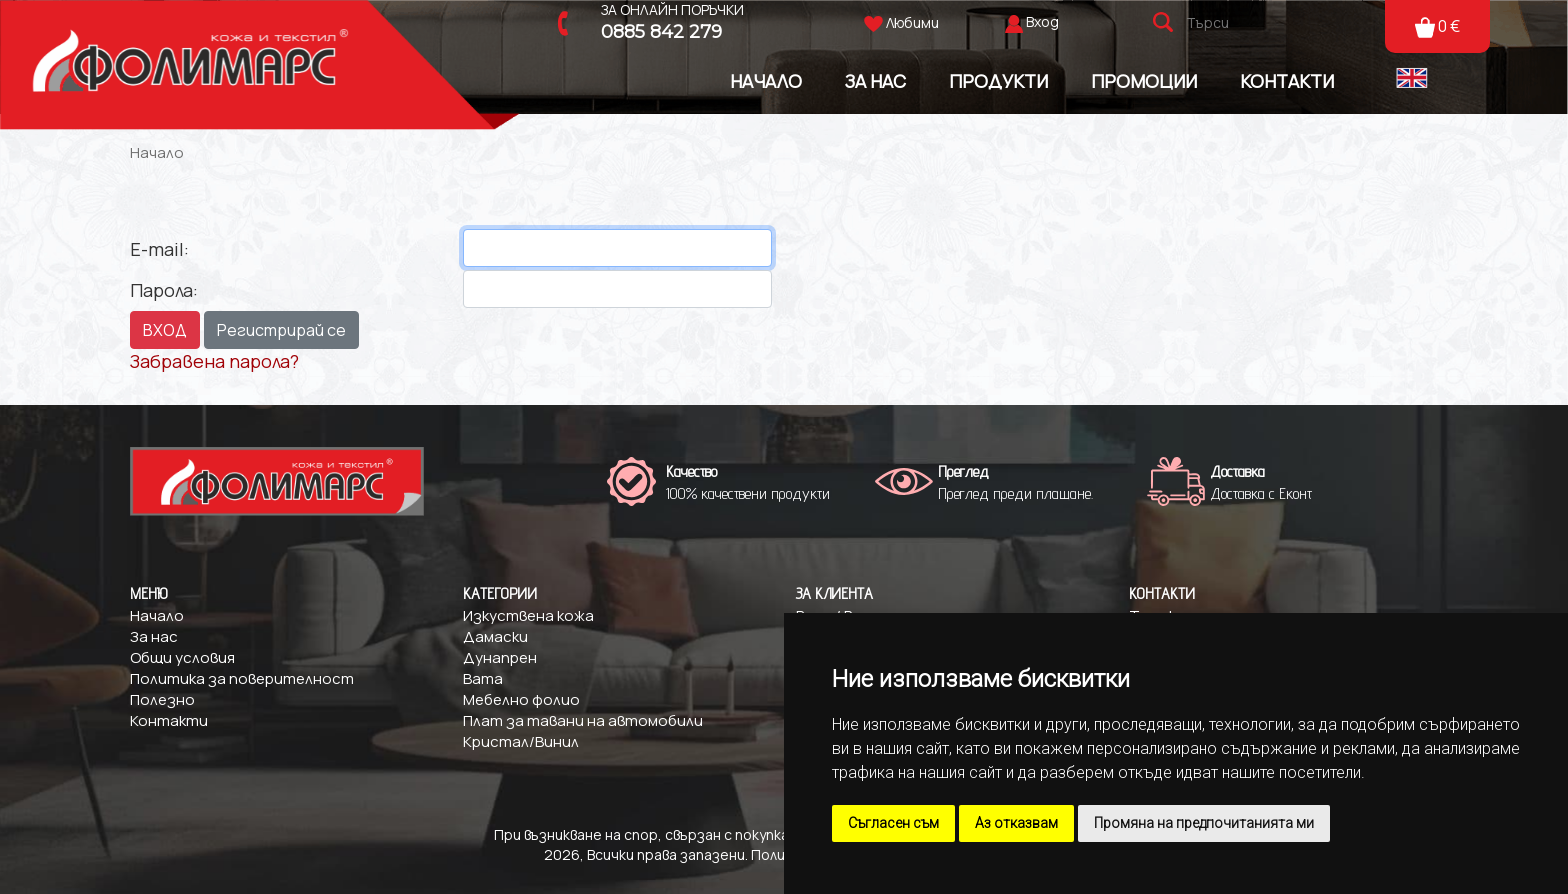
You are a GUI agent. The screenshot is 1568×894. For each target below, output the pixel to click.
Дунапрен (500, 657)
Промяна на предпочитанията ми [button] (1204, 823)
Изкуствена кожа (528, 615)
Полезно (162, 699)
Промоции (1144, 80)
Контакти (1287, 80)
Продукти (998, 80)
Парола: (164, 290)
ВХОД (165, 330)
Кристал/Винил (521, 741)
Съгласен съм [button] (893, 823)
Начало (766, 80)
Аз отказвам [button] (1016, 823)
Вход (1042, 21)
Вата (483, 678)
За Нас (875, 80)
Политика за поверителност (242, 678)
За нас (154, 636)
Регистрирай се (281, 330)
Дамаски (495, 636)
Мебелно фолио (521, 699)
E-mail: (159, 249)
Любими (901, 22)
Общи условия (182, 657)
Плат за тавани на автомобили (583, 720)
